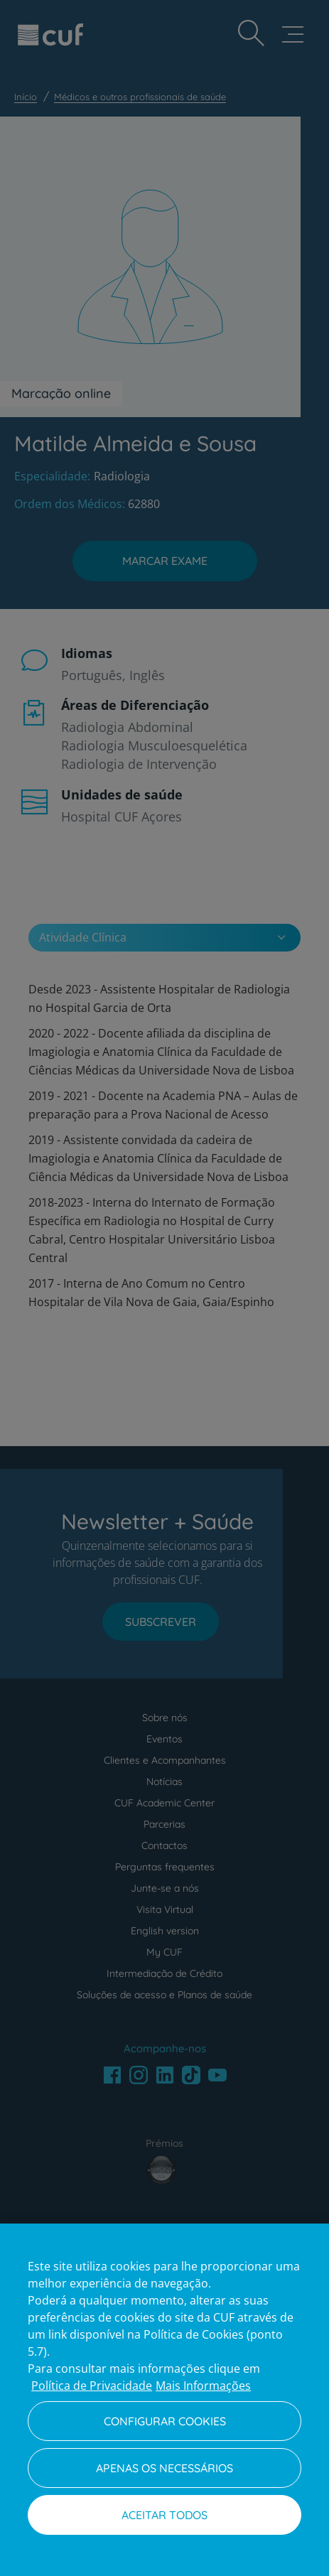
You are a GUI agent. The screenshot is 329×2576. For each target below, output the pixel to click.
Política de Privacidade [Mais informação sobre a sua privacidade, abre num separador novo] (91, 2385)
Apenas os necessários (164, 2468)
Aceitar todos (164, 2515)
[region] (164, 2400)
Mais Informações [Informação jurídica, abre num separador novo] (203, 2385)
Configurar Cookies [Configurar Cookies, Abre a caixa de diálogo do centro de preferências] (165, 2421)
